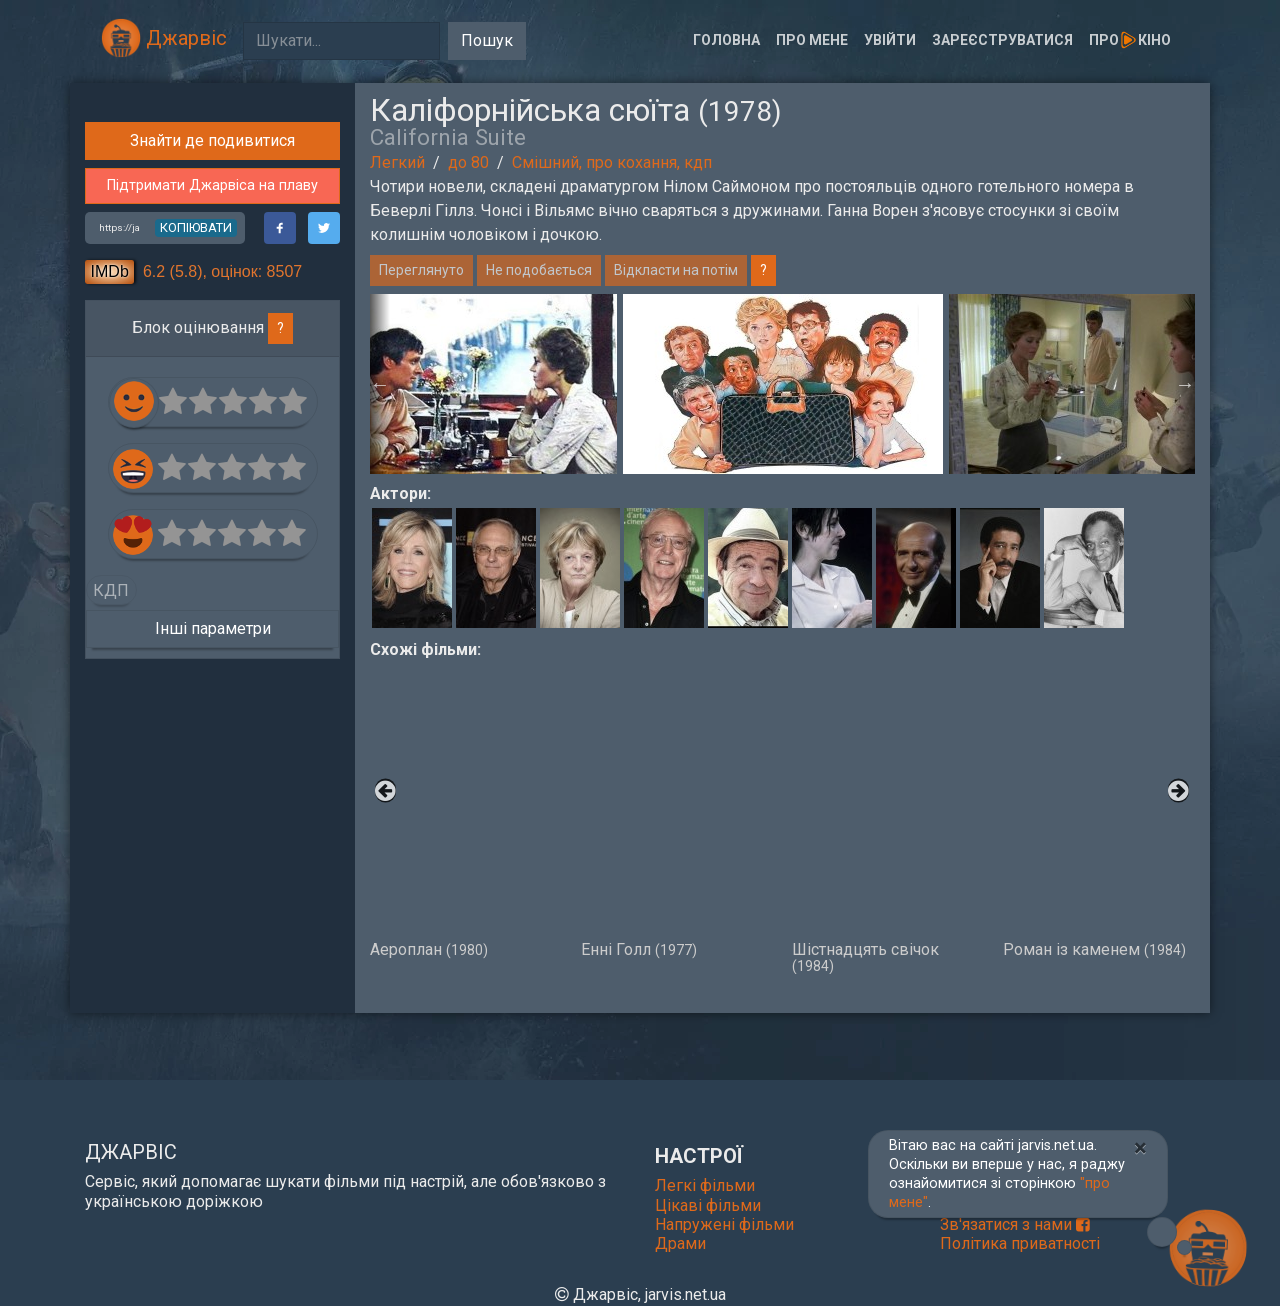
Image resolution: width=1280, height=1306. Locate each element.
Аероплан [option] (465, 810)
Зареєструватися (1002, 40)
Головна (726, 40)
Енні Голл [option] (676, 810)
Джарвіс (164, 38)
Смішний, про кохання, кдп (612, 162)
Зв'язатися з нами (1015, 1224)
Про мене (812, 40)
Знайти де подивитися (212, 481)
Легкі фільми (705, 1185)
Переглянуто (421, 270)
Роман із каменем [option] (1098, 810)
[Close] (1140, 1148)
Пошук (487, 40)
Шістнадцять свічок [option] (887, 818)
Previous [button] (380, 384)
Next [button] (1185, 384)
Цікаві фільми (708, 1205)
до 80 (468, 162)
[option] (783, 384)
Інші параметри (213, 968)
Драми (680, 1243)
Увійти (890, 40)
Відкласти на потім (676, 270)
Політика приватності (1020, 1243)
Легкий (397, 162)
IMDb (110, 611)
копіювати (196, 567)
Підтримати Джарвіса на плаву (212, 526)
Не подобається (539, 270)
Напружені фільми (724, 1224)
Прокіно (1130, 40)
